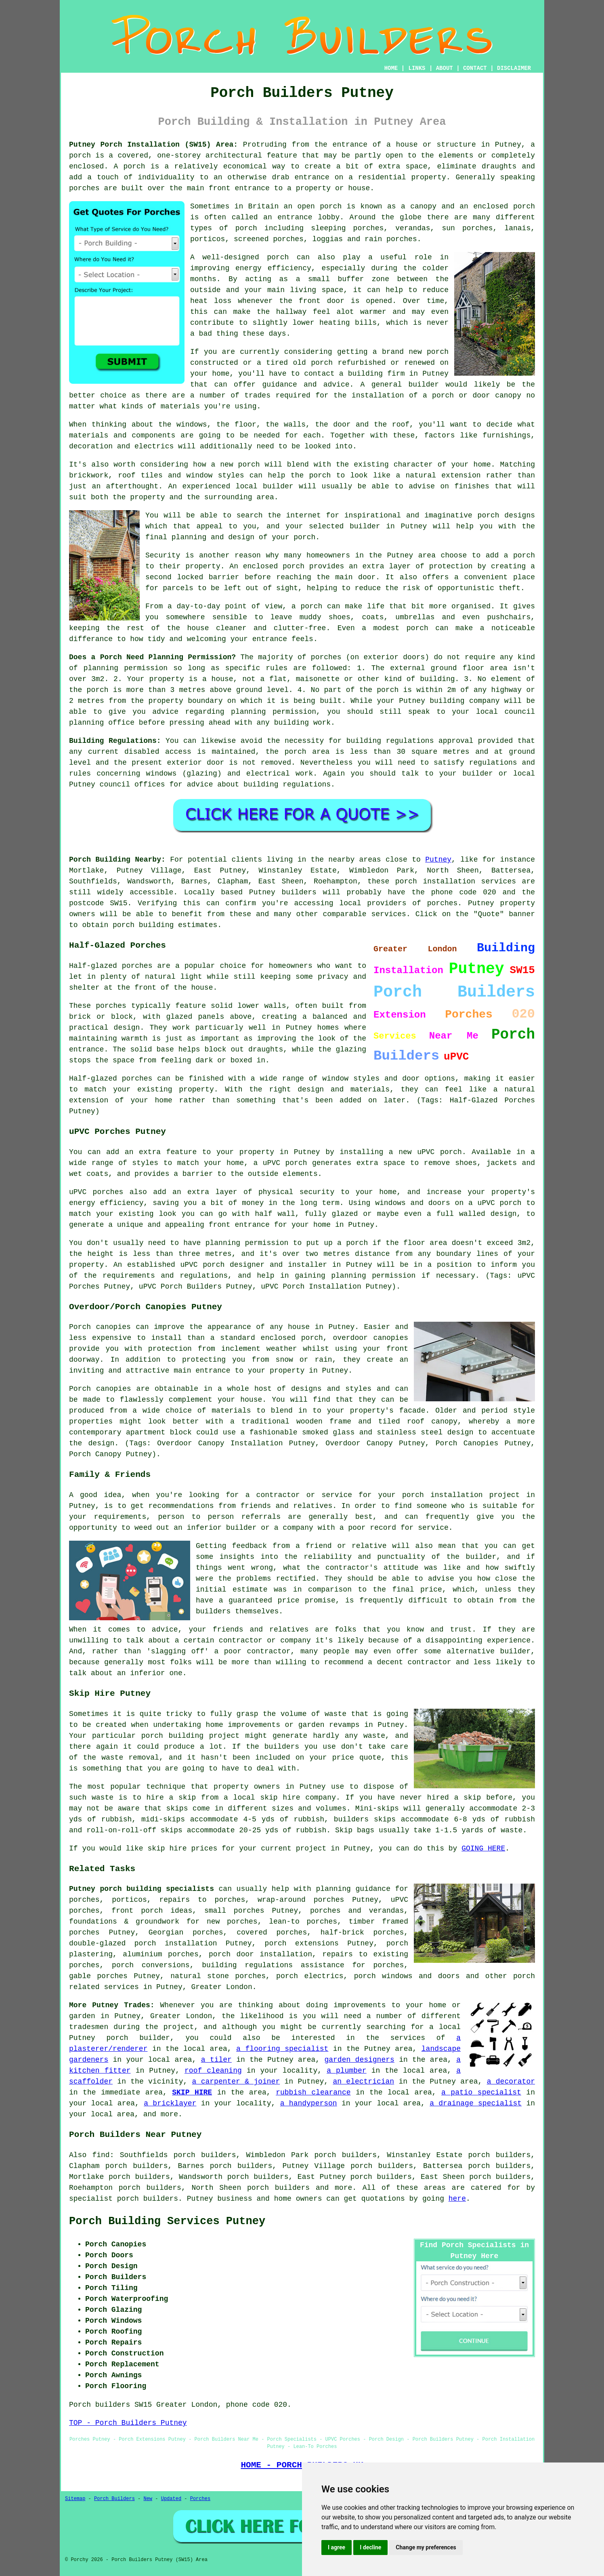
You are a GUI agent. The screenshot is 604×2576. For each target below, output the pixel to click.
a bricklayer (170, 2103)
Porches (200, 2499)
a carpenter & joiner (236, 2082)
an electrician (363, 2082)
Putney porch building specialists (141, 1889)
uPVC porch (202, 1265)
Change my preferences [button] (426, 2547)
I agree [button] (336, 2547)
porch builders (278, 2188)
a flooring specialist (282, 2049)
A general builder (400, 385)
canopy (444, 1421)
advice (200, 784)
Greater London (221, 1987)
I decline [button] (370, 2547)
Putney (438, 860)
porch (304, 537)
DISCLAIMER (514, 68)
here (457, 2199)
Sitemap (75, 2499)
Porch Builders (114, 2499)
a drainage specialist (476, 2103)
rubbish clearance (313, 2092)
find (100, 2155)
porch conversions (151, 1965)
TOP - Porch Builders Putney (128, 2423)
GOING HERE (483, 1848)
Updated (171, 2499)
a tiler (216, 2060)
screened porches (269, 239)
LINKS (416, 68)
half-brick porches (362, 1932)
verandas (412, 228)
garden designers (359, 2060)
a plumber (347, 2071)
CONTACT (475, 68)
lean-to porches (303, 1922)
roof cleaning (213, 2071)
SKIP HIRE (192, 2092)
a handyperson (308, 2103)
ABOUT (444, 68)
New (147, 2499)
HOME (391, 68)
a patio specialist (481, 2092)
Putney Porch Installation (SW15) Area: (153, 145)
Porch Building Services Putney (167, 2221)
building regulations (390, 741)
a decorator (511, 2082)
